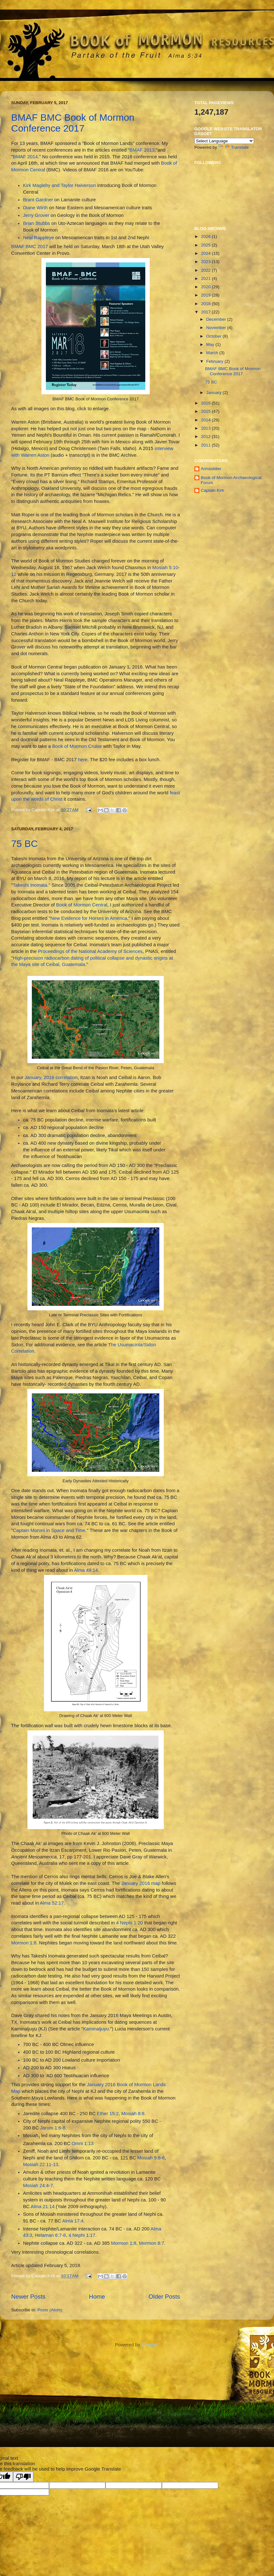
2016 (206, 403)
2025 (206, 245)
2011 (206, 445)
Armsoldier (211, 468)
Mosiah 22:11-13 (40, 2164)
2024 (206, 253)
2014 (206, 420)
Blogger (149, 2344)
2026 (206, 236)
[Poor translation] (23, 2477)
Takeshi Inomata (30, 885)
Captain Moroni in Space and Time (49, 1530)
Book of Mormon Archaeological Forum (231, 480)
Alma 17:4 (72, 2220)
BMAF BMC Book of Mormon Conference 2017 (72, 122)
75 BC (24, 843)
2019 (206, 295)
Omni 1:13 (82, 2143)
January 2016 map (140, 1883)
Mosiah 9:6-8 (151, 2157)
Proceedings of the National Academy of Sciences (90, 951)
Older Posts (164, 2296)
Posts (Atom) (50, 2310)
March (212, 352)
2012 (206, 436)
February (215, 361)
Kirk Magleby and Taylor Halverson (59, 185)
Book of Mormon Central (81, 904)
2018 (206, 303)
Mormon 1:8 (23, 1942)
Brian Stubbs (36, 223)
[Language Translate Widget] (224, 141)
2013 (206, 428)
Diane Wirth (35, 207)
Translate (233, 147)
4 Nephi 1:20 (129, 1922)
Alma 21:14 (42, 2206)
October (214, 336)
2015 (206, 411)
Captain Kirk (212, 490)
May (210, 344)
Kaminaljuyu (96, 2028)
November (216, 327)
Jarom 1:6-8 (52, 2127)
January (214, 392)
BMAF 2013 (142, 150)
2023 (206, 261)
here (83, 759)
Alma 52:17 (52, 1903)
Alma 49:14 (86, 1570)
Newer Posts (28, 2296)
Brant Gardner (38, 199)
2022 (206, 270)
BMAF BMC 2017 (29, 246)
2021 (206, 278)
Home (97, 2296)
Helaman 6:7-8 (50, 2235)
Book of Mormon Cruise (77, 746)
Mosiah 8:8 (133, 2113)
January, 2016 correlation (51, 1077)
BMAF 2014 (25, 156)
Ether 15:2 (108, 2113)
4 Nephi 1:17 (81, 2235)
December (216, 319)
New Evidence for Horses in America (88, 918)
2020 (206, 286)
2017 (206, 312)
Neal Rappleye (38, 237)
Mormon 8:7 (151, 2243)
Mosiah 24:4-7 (38, 2185)
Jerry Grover (36, 215)
